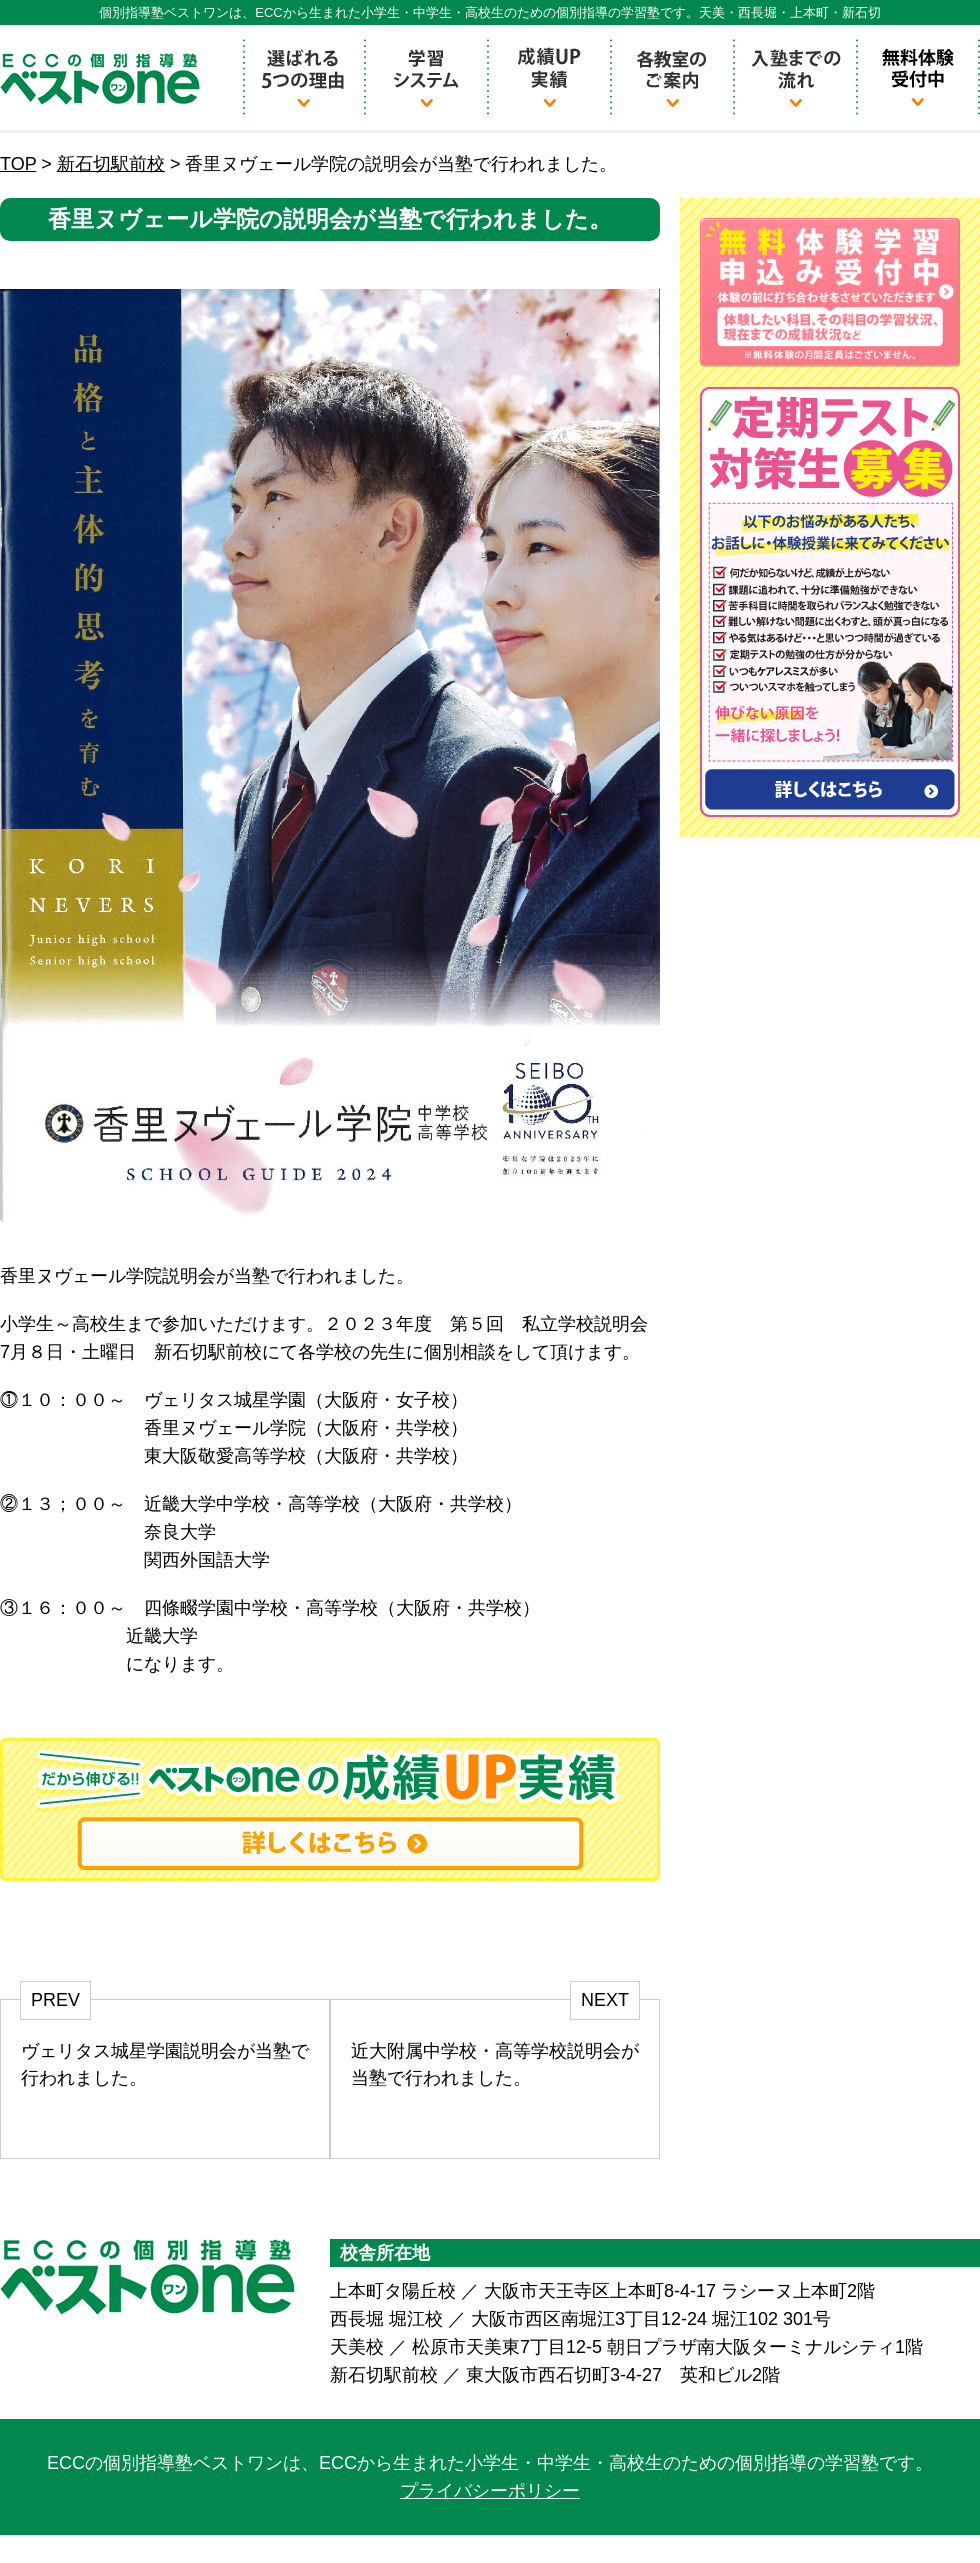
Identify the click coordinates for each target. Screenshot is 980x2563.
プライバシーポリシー (490, 2491)
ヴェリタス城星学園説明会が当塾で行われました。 (165, 2064)
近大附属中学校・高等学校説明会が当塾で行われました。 (495, 2064)
